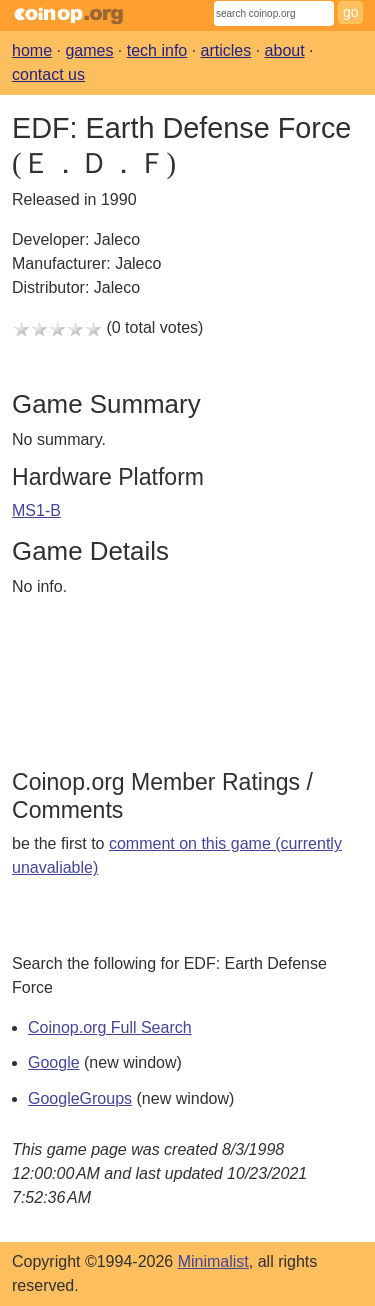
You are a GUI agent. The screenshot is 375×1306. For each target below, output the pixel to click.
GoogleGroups (80, 1098)
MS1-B (36, 510)
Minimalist (213, 1261)
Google (54, 1062)
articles (226, 50)
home (32, 50)
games (89, 50)
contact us (48, 74)
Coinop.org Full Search (110, 1027)
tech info (157, 50)
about (285, 50)
